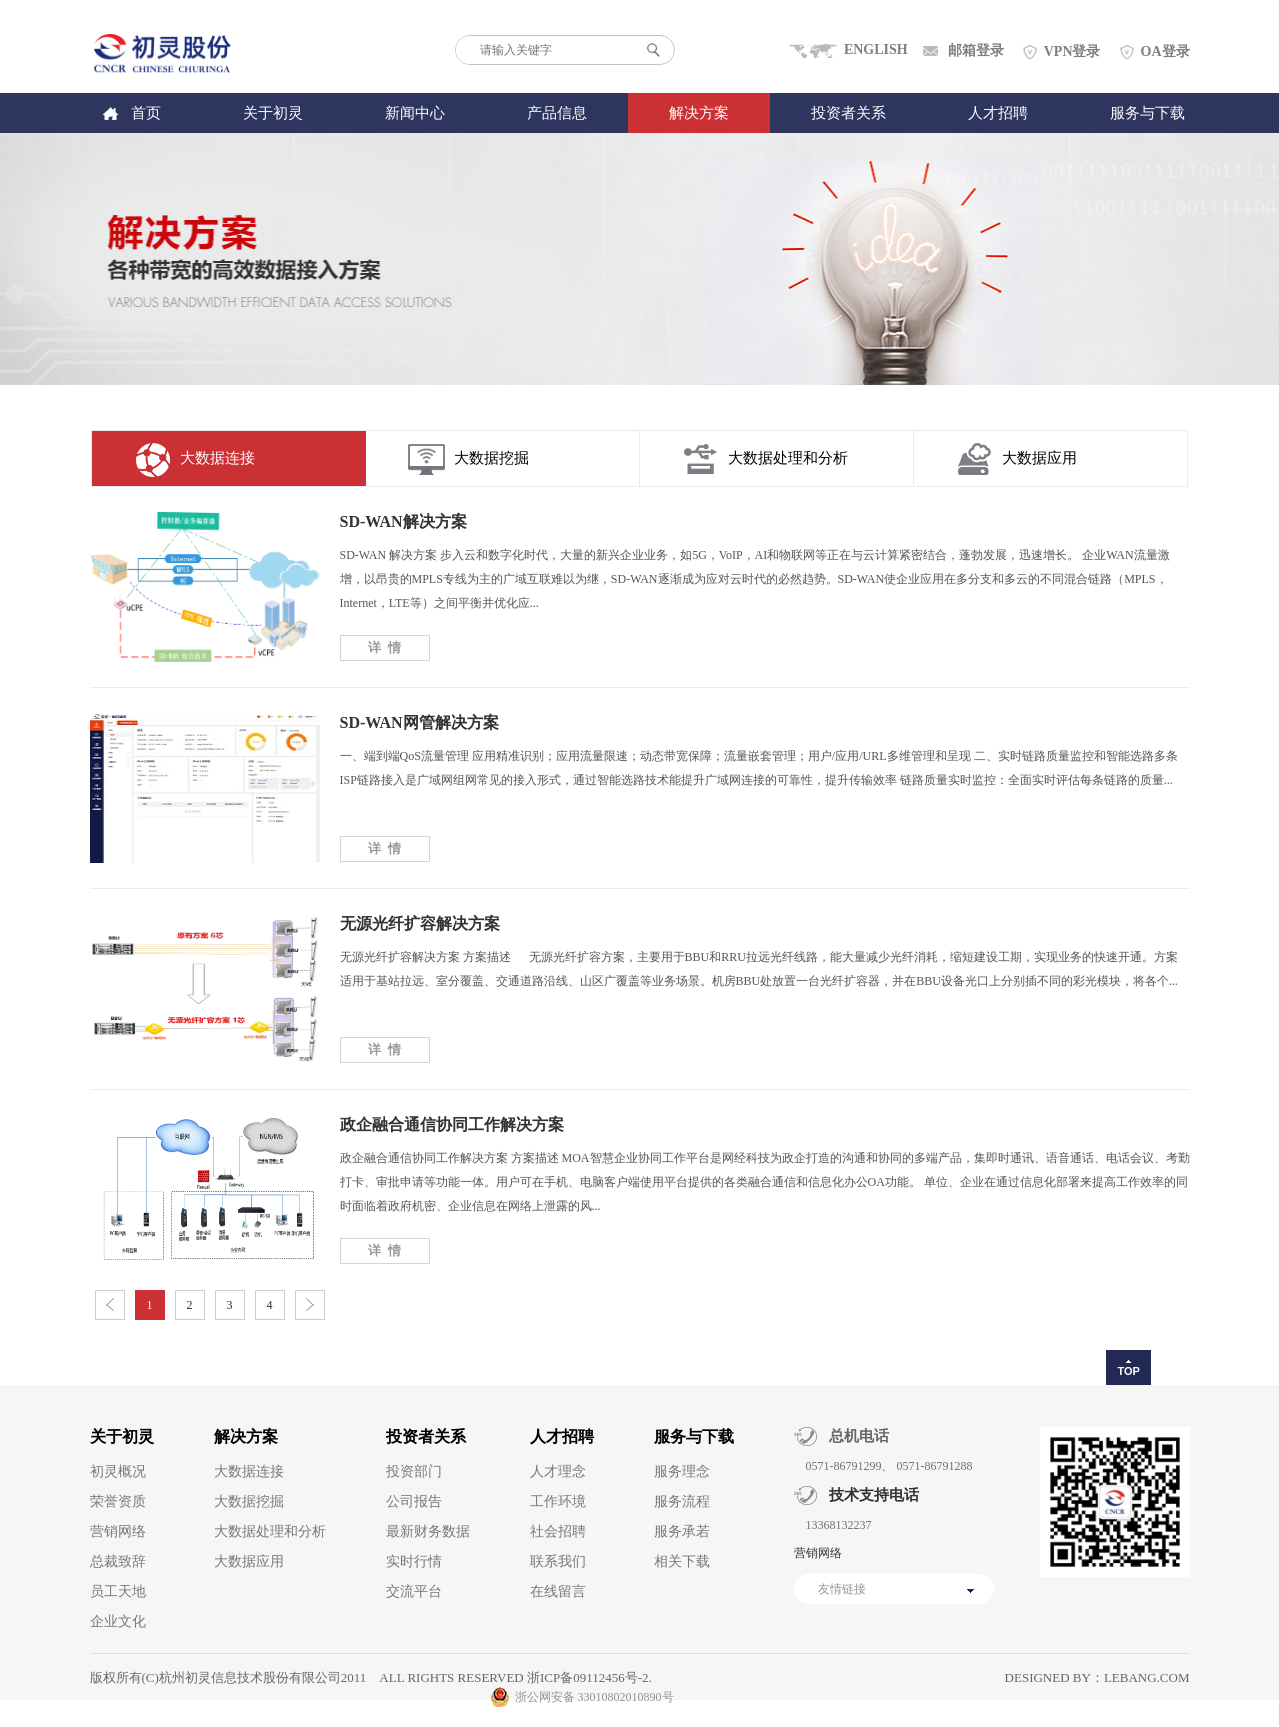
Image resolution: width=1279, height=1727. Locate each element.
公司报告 (414, 1501)
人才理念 (558, 1471)
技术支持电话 (868, 1495)
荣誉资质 (118, 1501)
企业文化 (118, 1621)
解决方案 (699, 113)
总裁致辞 (118, 1561)
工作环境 (558, 1501)
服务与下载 (1147, 113)
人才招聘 (998, 113)
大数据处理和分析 (788, 458)
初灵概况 (118, 1471)
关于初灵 (273, 113)
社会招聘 (558, 1531)
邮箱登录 (976, 50)
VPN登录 (1072, 51)
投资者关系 (848, 113)
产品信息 (557, 113)
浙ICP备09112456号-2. (589, 1677)
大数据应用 (1039, 458)
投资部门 (414, 1471)
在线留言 (558, 1591)
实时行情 (414, 1561)
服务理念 (682, 1471)
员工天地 (118, 1591)
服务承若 (682, 1531)
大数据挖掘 (491, 458)
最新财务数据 (428, 1531)
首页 (146, 113)
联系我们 (558, 1561)
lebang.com (1147, 1677)
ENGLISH (876, 49)
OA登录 (1165, 51)
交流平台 (414, 1591)
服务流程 (682, 1501)
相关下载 (682, 1561)
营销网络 (118, 1531)
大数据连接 (217, 458)
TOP (1128, 1371)
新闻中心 (415, 113)
